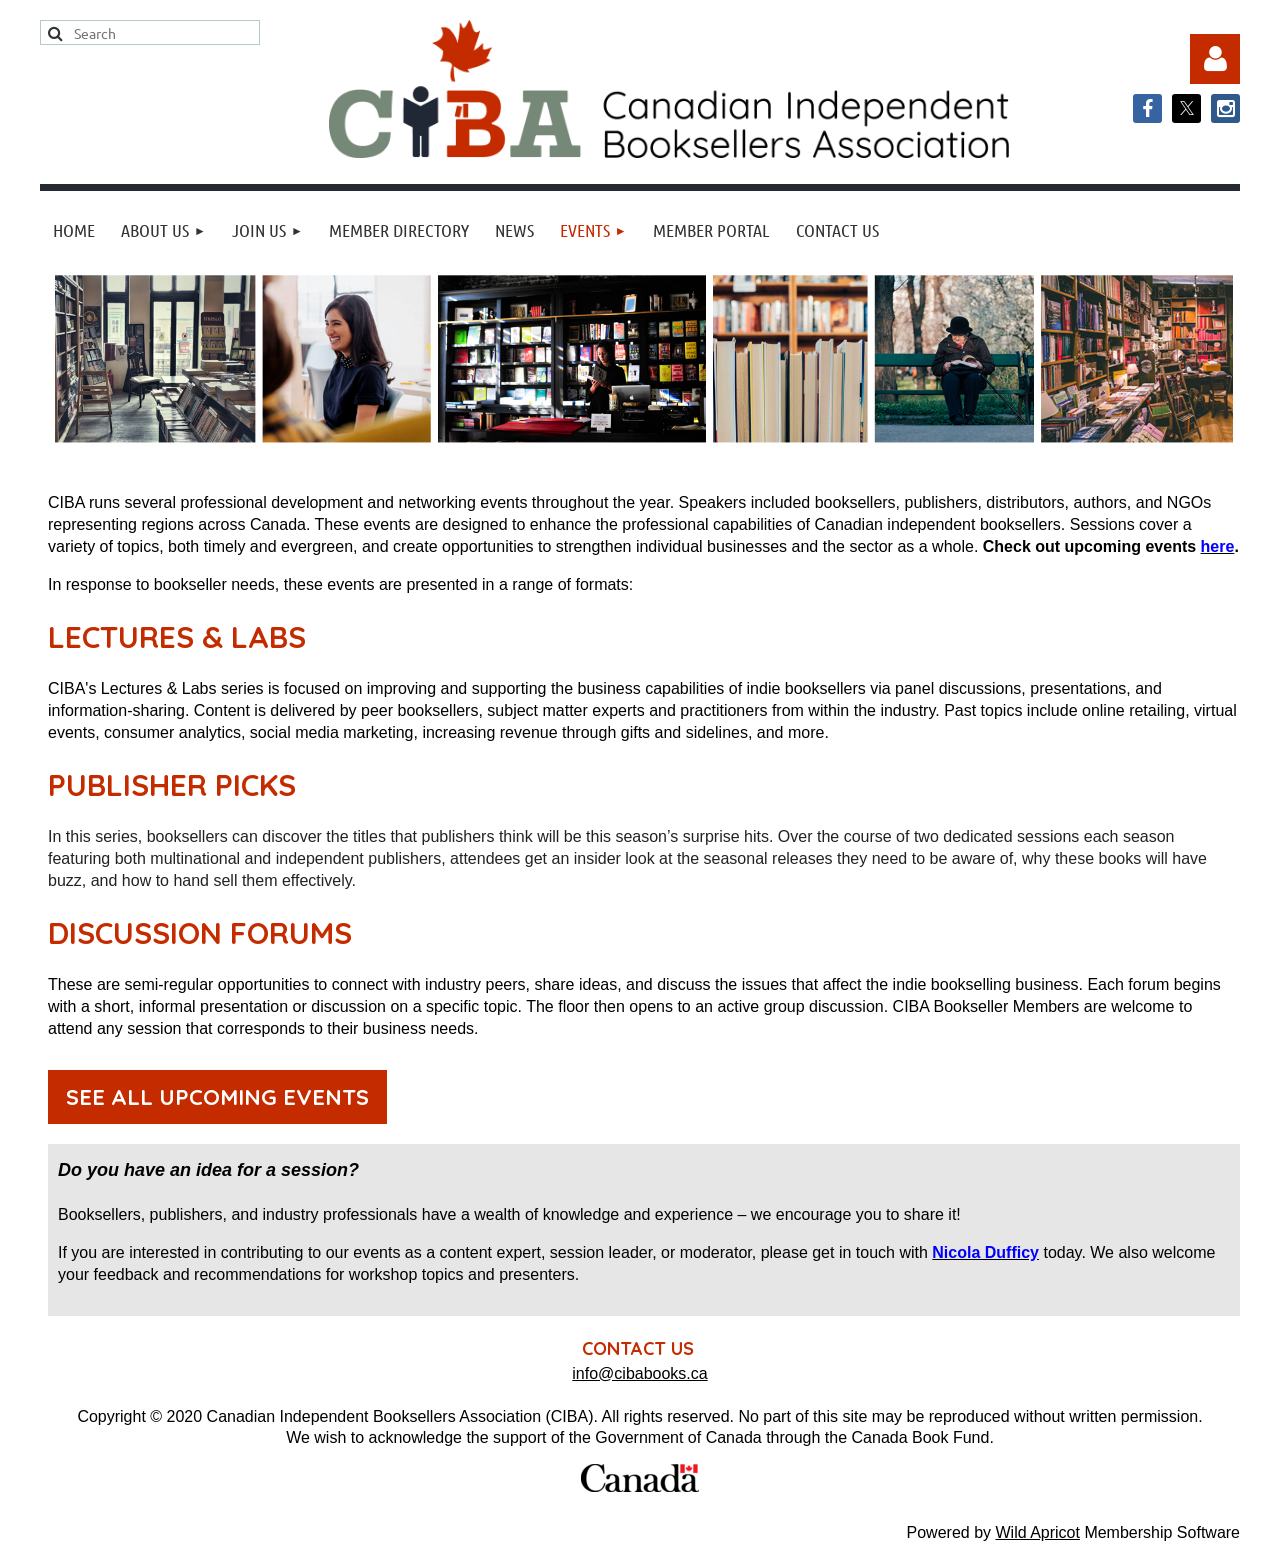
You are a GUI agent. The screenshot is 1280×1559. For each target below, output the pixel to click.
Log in (1215, 59)
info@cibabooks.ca (639, 1373)
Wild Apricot (1037, 1532)
